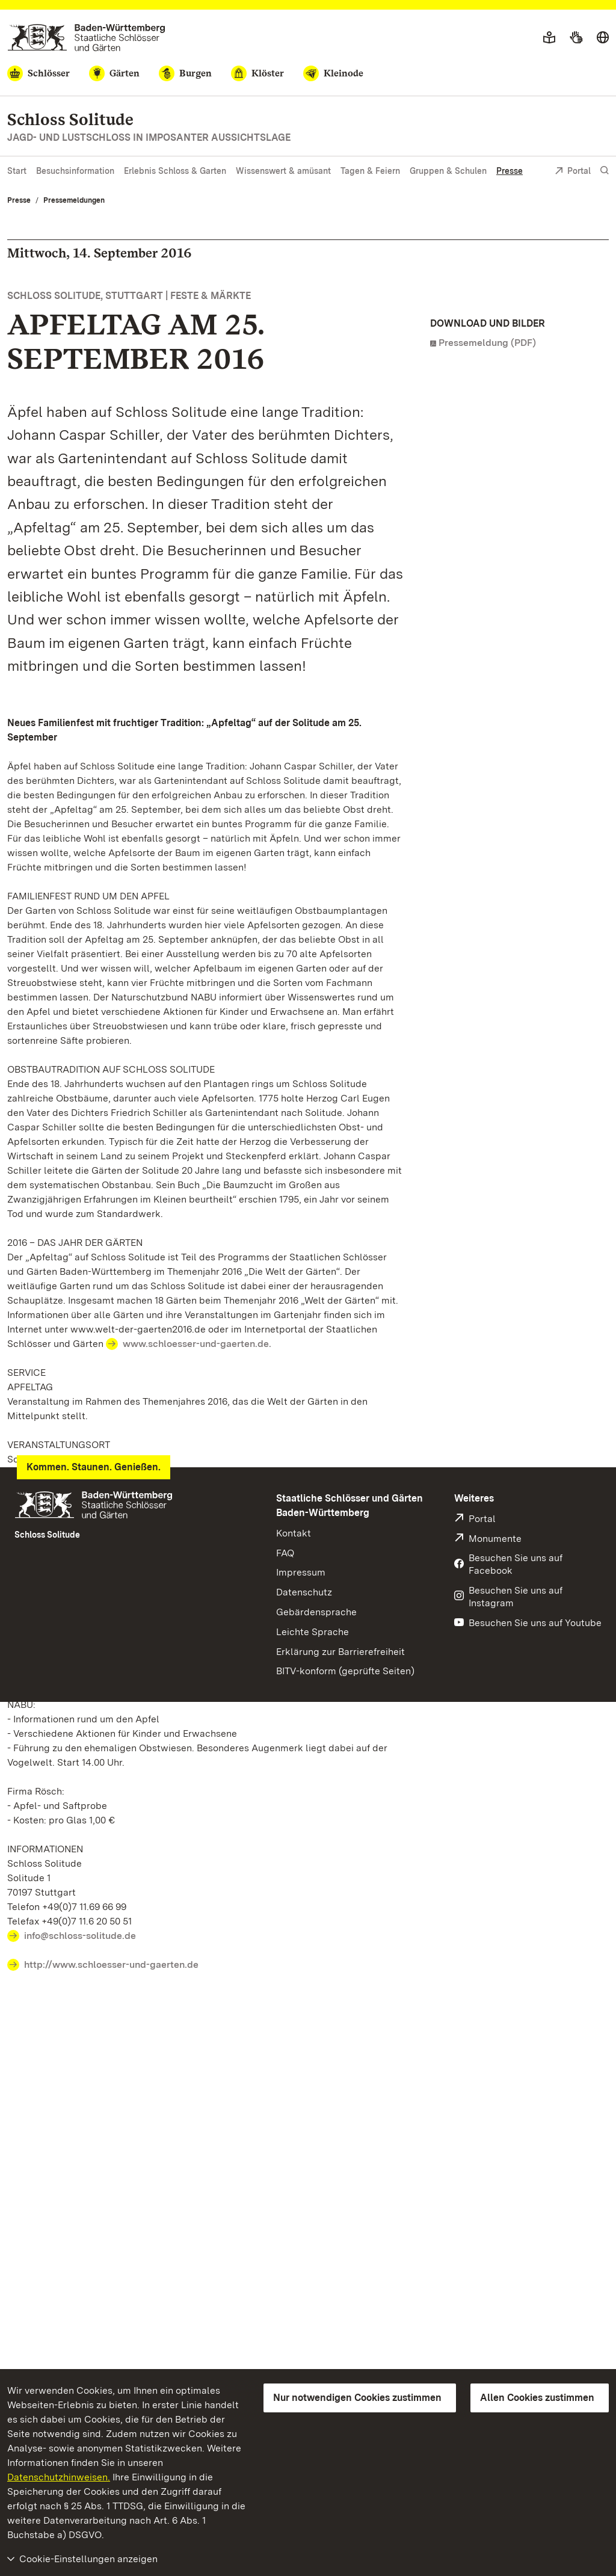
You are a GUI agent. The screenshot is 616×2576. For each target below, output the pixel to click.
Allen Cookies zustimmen (537, 2397)
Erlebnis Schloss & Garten (175, 171)
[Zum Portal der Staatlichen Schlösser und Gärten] (86, 37)
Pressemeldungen (74, 200)
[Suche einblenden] (604, 170)
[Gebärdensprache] (576, 37)
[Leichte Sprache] (549, 37)
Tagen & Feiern (370, 171)
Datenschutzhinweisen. (58, 2477)
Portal (573, 171)
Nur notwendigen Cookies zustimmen (357, 2397)
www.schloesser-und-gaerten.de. (197, 1343)
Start (16, 171)
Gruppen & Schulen (448, 171)
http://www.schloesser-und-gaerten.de (111, 1964)
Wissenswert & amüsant (283, 171)
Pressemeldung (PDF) (487, 342)
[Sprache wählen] (603, 37)
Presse (509, 171)
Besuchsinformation (75, 171)
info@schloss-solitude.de (80, 1935)
